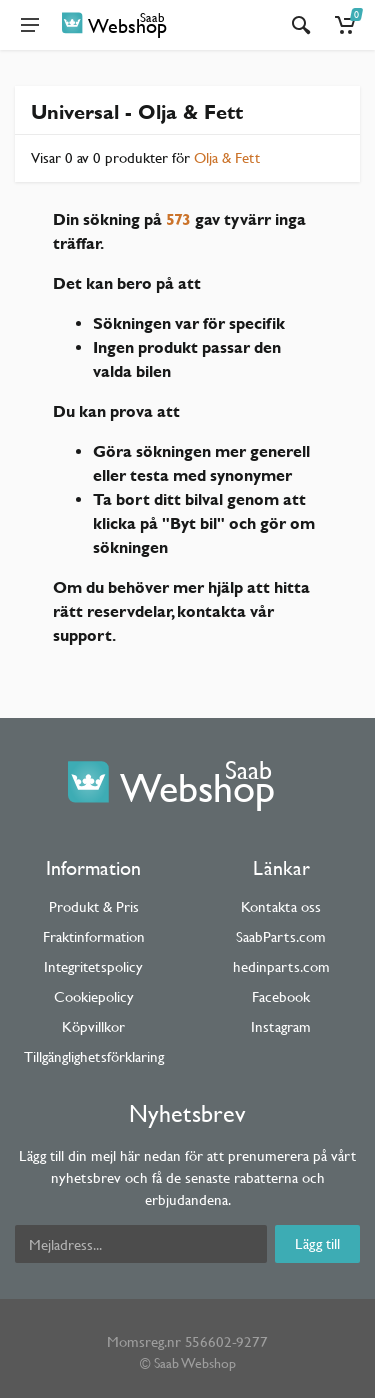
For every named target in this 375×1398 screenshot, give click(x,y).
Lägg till (317, 1243)
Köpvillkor (93, 1026)
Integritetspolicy (93, 966)
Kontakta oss (281, 906)
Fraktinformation (94, 936)
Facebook (281, 996)
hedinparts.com (281, 966)
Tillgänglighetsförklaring (94, 1056)
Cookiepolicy (94, 996)
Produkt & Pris (94, 906)
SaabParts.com (281, 936)
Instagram (281, 1026)
